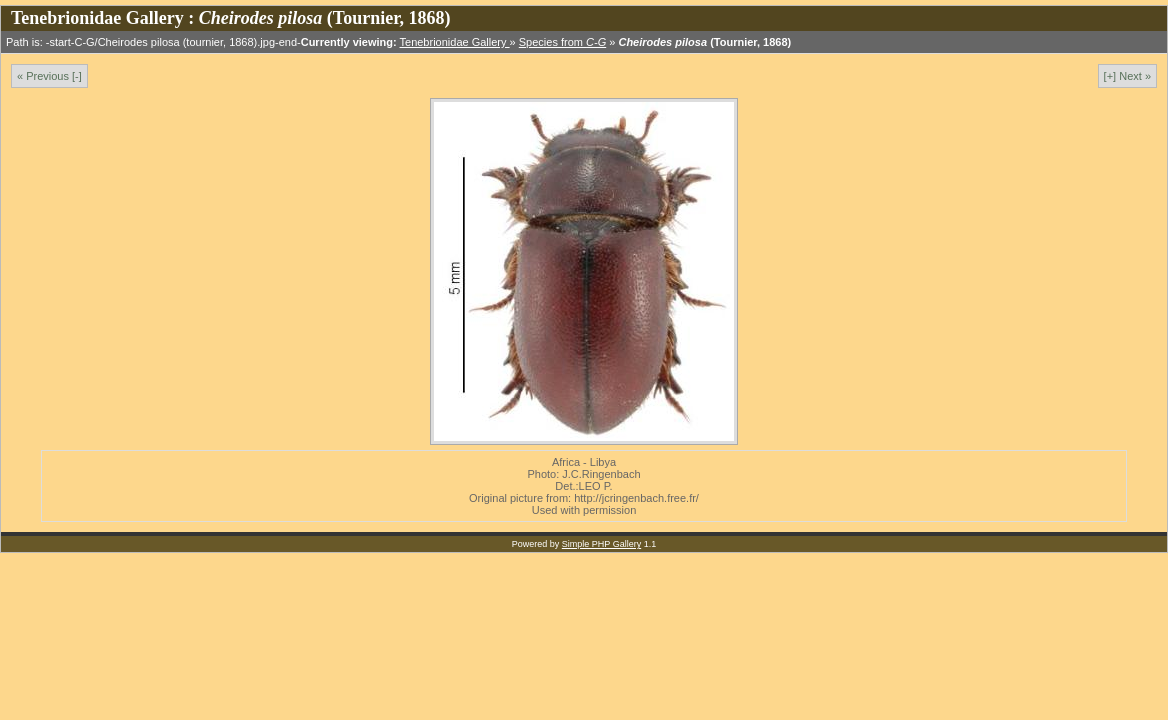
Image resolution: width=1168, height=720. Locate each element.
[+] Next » (1127, 76)
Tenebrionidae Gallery (455, 42)
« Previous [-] (49, 76)
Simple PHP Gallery (601, 544)
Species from (562, 42)
